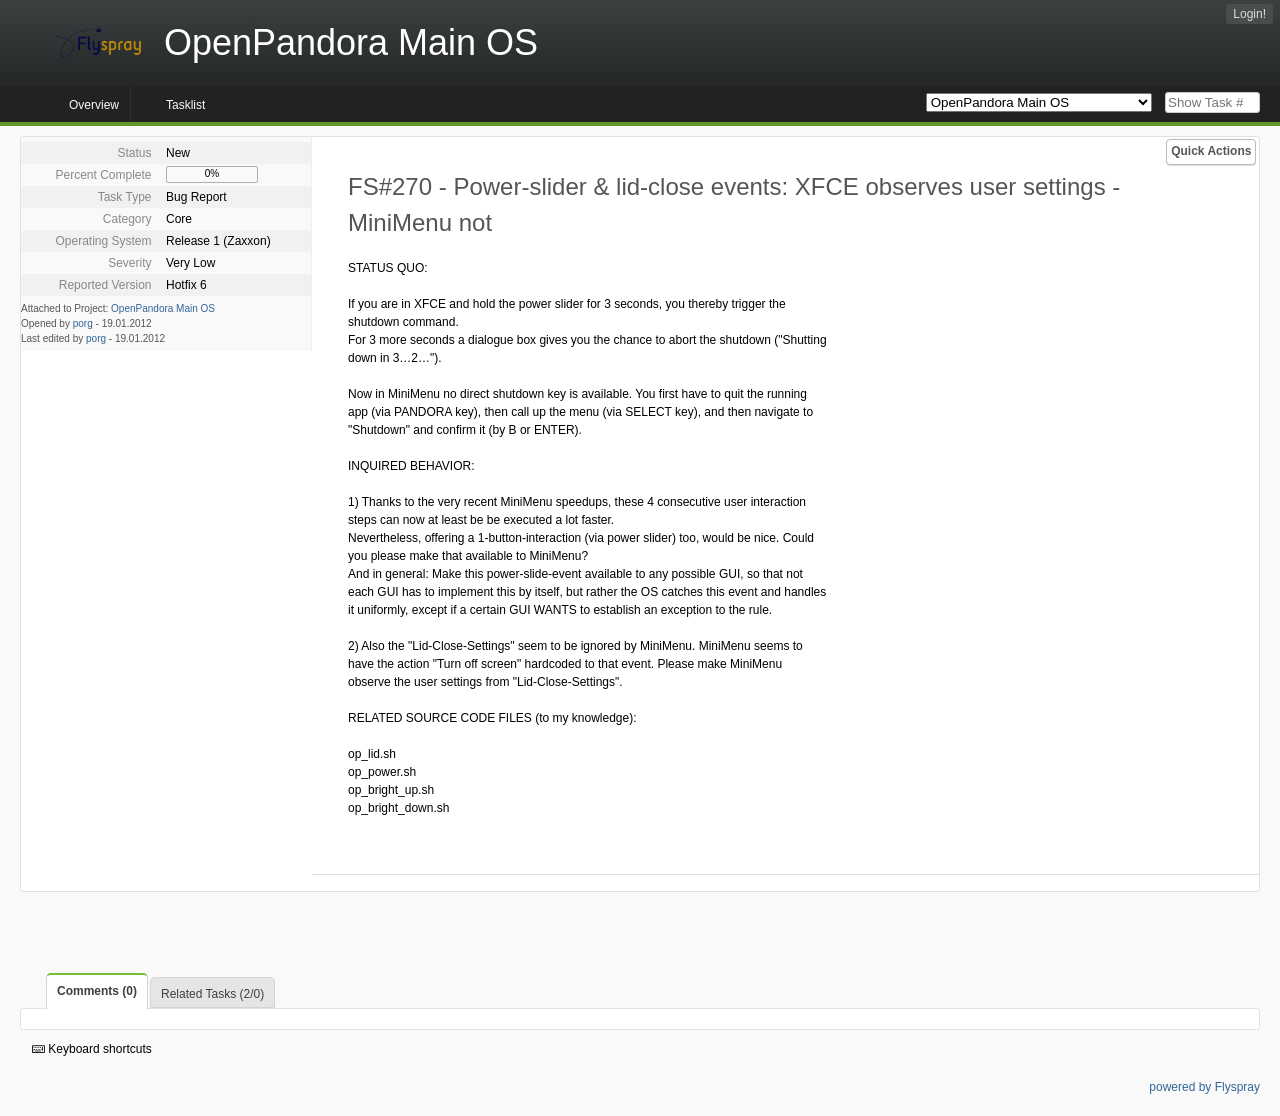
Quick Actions (1211, 151)
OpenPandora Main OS (163, 308)
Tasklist (185, 105)
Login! (1249, 14)
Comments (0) (97, 991)
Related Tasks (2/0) (212, 994)
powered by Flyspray (1204, 1087)
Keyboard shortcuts (92, 1049)
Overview (94, 105)
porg (83, 323)
